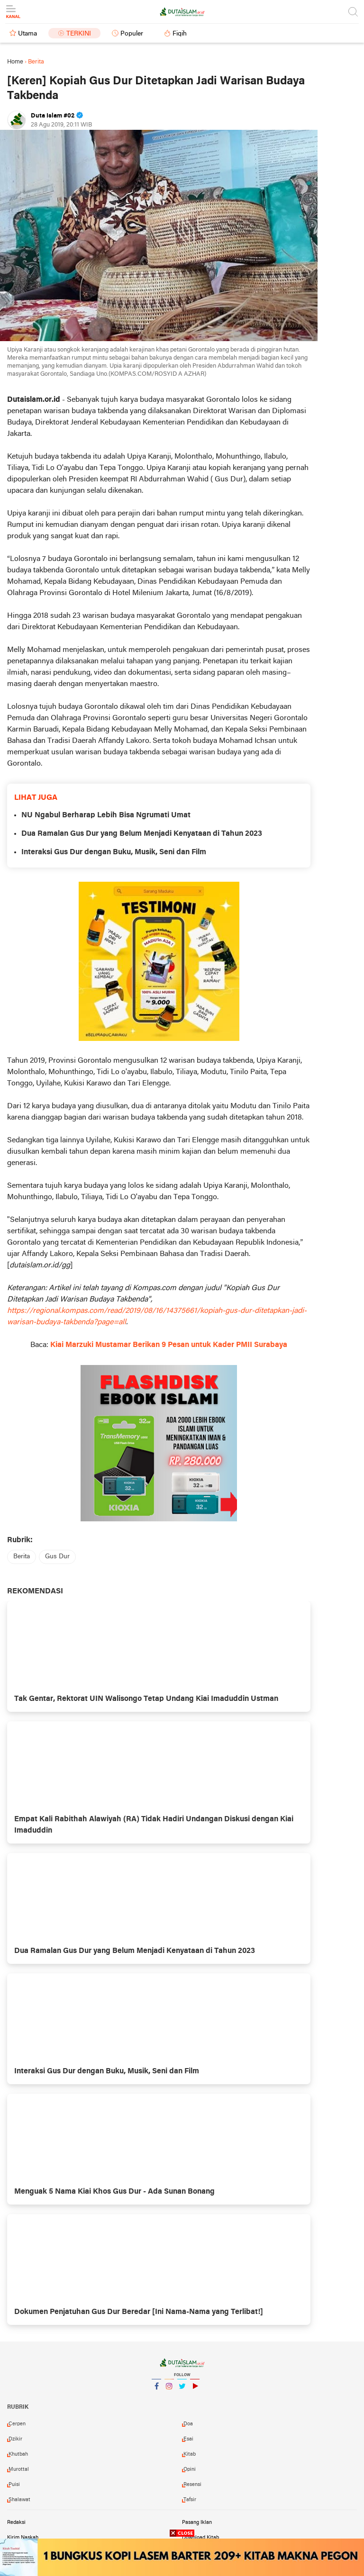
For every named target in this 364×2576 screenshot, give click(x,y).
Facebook (156, 2390)
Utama (27, 33)
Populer (131, 33)
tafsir (189, 2500)
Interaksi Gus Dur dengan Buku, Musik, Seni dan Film (113, 852)
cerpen (17, 2424)
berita (21, 1556)
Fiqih (180, 33)
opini (189, 2469)
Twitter (182, 2390)
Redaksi (16, 2522)
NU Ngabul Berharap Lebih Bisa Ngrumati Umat (106, 815)
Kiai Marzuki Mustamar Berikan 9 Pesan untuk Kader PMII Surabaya (168, 1345)
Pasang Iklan (197, 2522)
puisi (14, 2484)
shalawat (19, 2500)
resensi (192, 2484)
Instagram (169, 2390)
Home (15, 62)
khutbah (18, 2454)
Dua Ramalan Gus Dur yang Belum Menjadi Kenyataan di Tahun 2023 (141, 834)
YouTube (195, 2390)
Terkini (78, 33)
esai (188, 2439)
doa (188, 2424)
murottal (19, 2469)
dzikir (15, 2439)
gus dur (57, 1556)
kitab (189, 2454)
